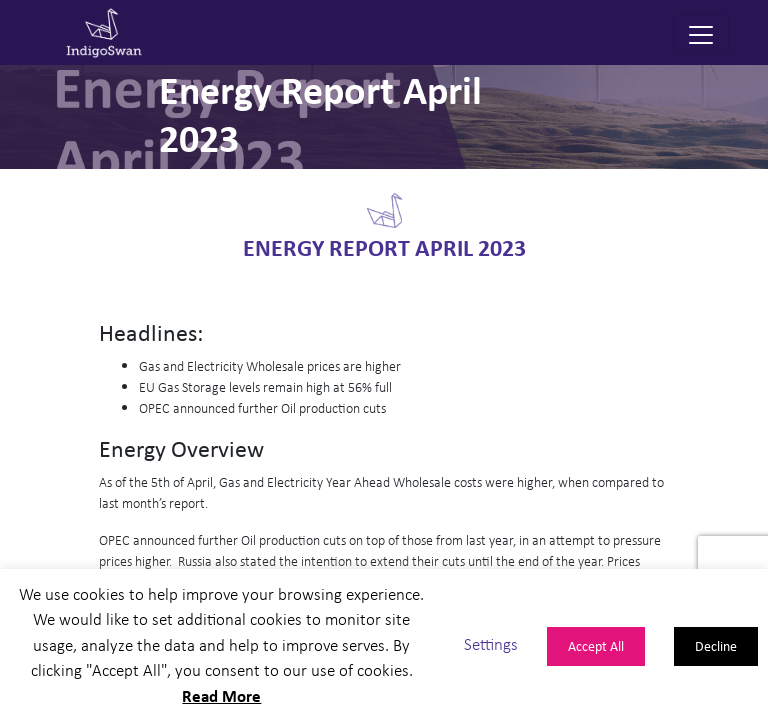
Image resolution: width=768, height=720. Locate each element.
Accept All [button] (596, 645)
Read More (221, 695)
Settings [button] (491, 644)
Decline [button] (716, 645)
